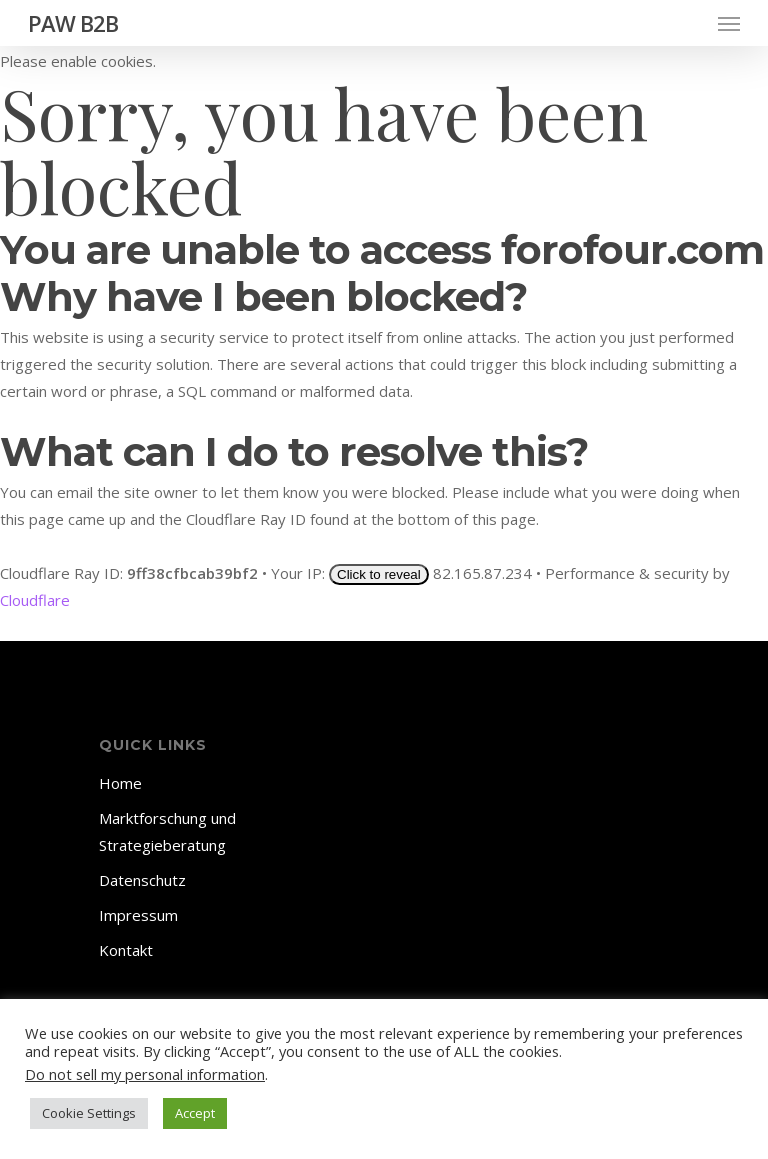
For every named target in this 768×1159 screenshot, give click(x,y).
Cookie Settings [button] (89, 1113)
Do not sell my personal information (145, 1074)
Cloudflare (35, 600)
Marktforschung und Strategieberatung (167, 831)
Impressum (138, 915)
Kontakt (126, 950)
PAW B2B (73, 23)
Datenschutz (142, 880)
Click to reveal (379, 574)
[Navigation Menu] (729, 23)
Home (120, 783)
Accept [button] (195, 1113)
